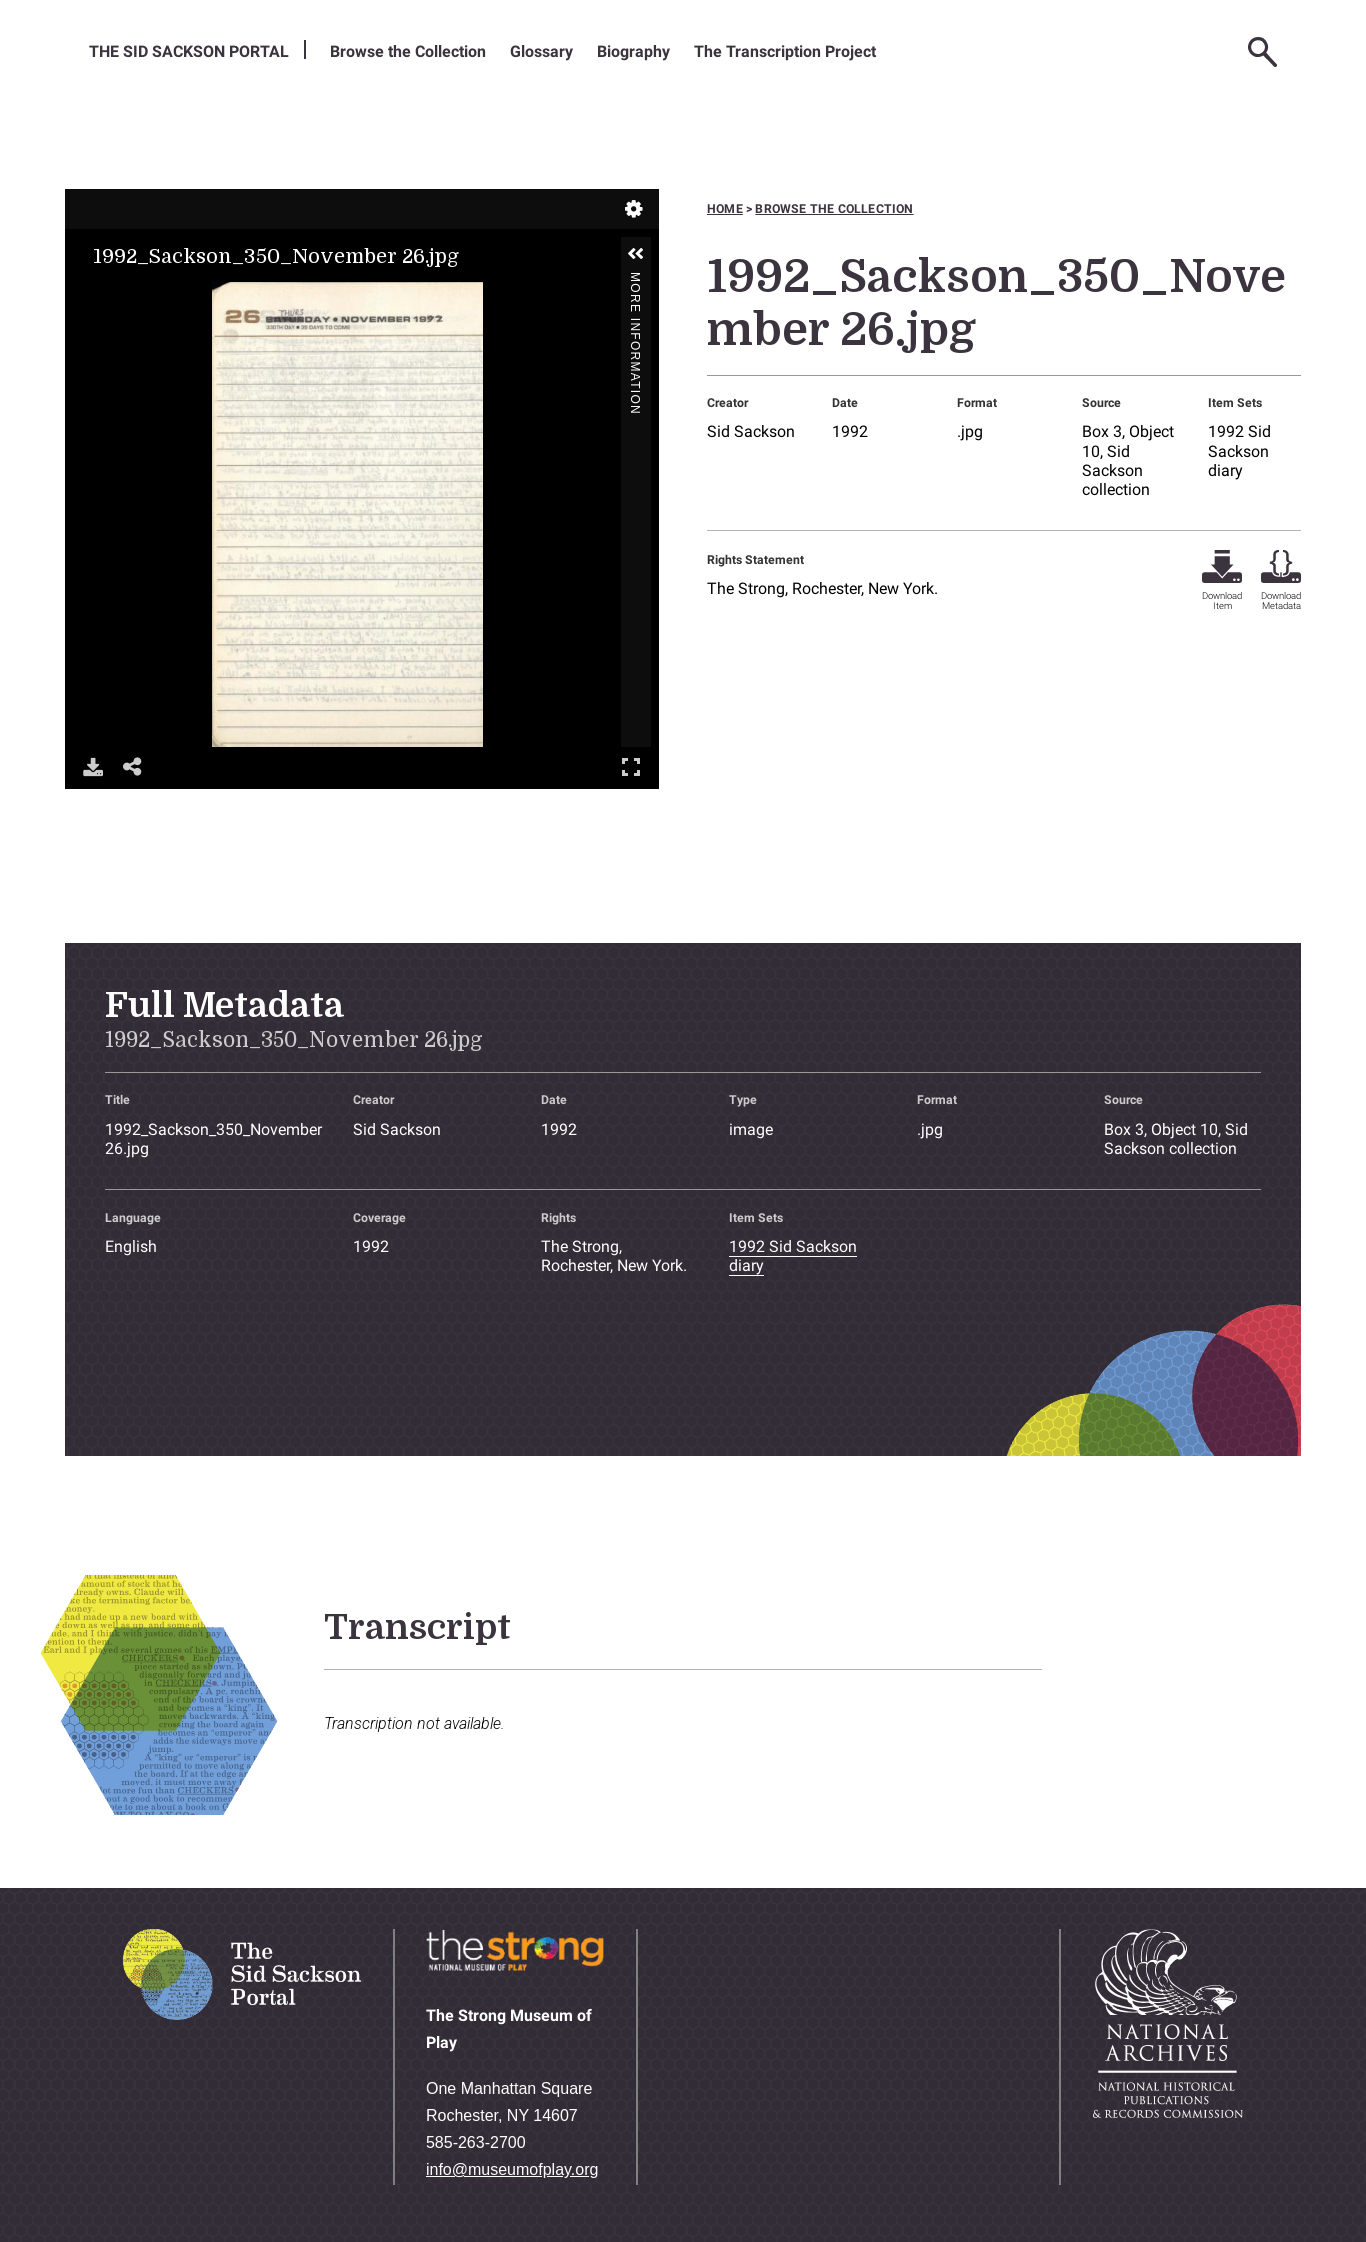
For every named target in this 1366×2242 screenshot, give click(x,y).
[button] (636, 254)
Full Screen (631, 766)
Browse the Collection (408, 51)
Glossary (541, 51)
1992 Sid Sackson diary (1239, 450)
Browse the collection (834, 209)
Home (725, 209)
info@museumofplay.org (512, 2169)
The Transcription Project (785, 51)
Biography (633, 51)
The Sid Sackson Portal (189, 51)
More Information (635, 280)
